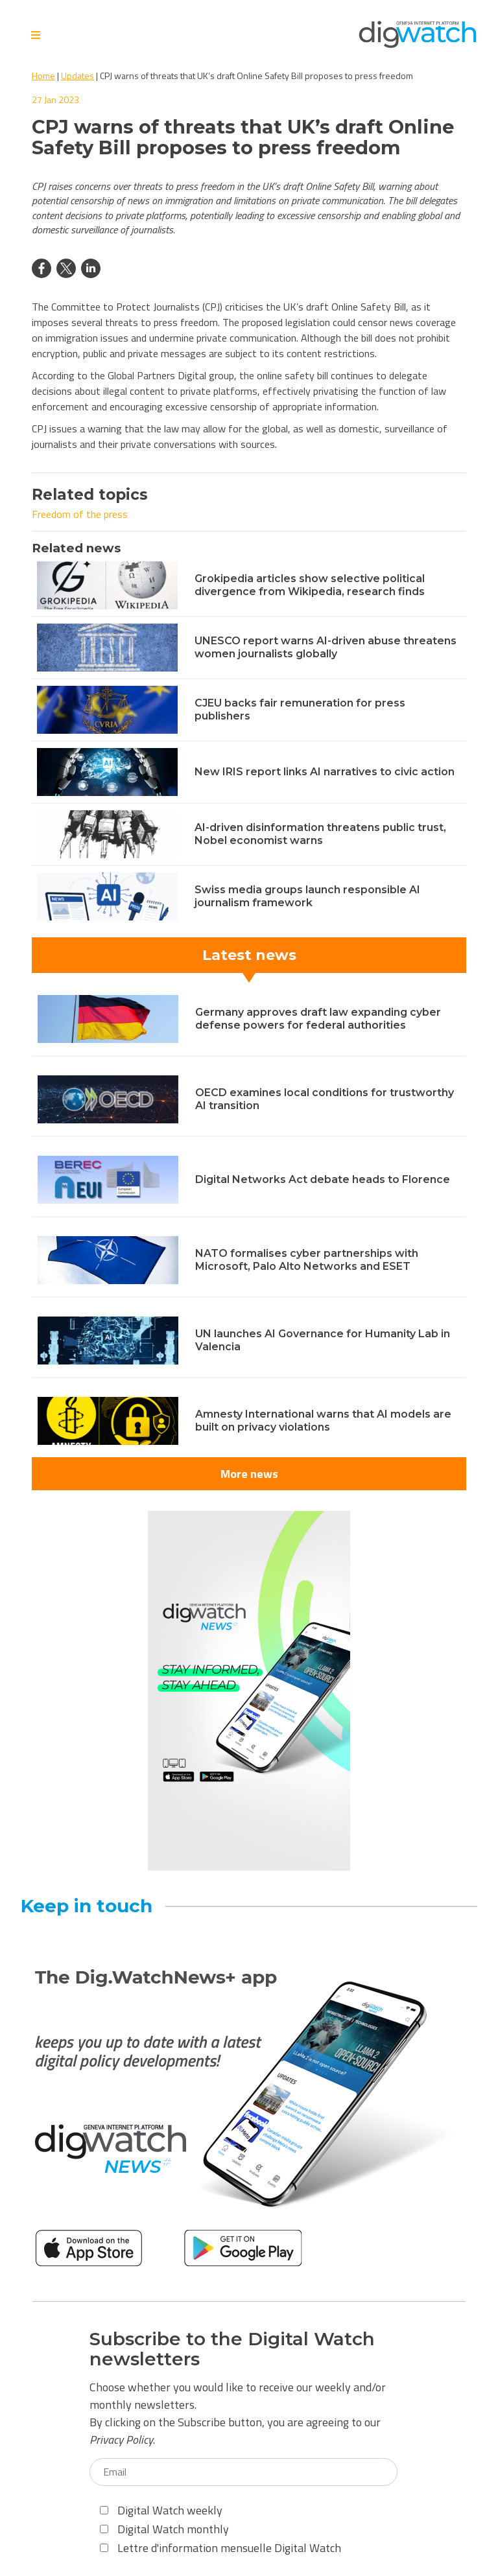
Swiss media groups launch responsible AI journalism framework (307, 896)
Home (43, 75)
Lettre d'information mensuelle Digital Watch (220, 2548)
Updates (77, 75)
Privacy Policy (121, 2439)
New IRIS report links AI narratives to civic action (325, 772)
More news (249, 1473)
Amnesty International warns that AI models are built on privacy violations (323, 1420)
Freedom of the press (80, 514)
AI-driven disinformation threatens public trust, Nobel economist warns (320, 834)
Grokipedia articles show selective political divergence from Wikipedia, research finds (310, 585)
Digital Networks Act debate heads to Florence (322, 1179)
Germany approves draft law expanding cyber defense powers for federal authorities (318, 1018)
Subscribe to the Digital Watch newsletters (232, 2349)
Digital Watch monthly (164, 2529)
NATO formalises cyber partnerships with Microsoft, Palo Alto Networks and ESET (306, 1259)
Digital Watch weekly (161, 2510)
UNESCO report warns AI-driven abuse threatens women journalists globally (325, 647)
